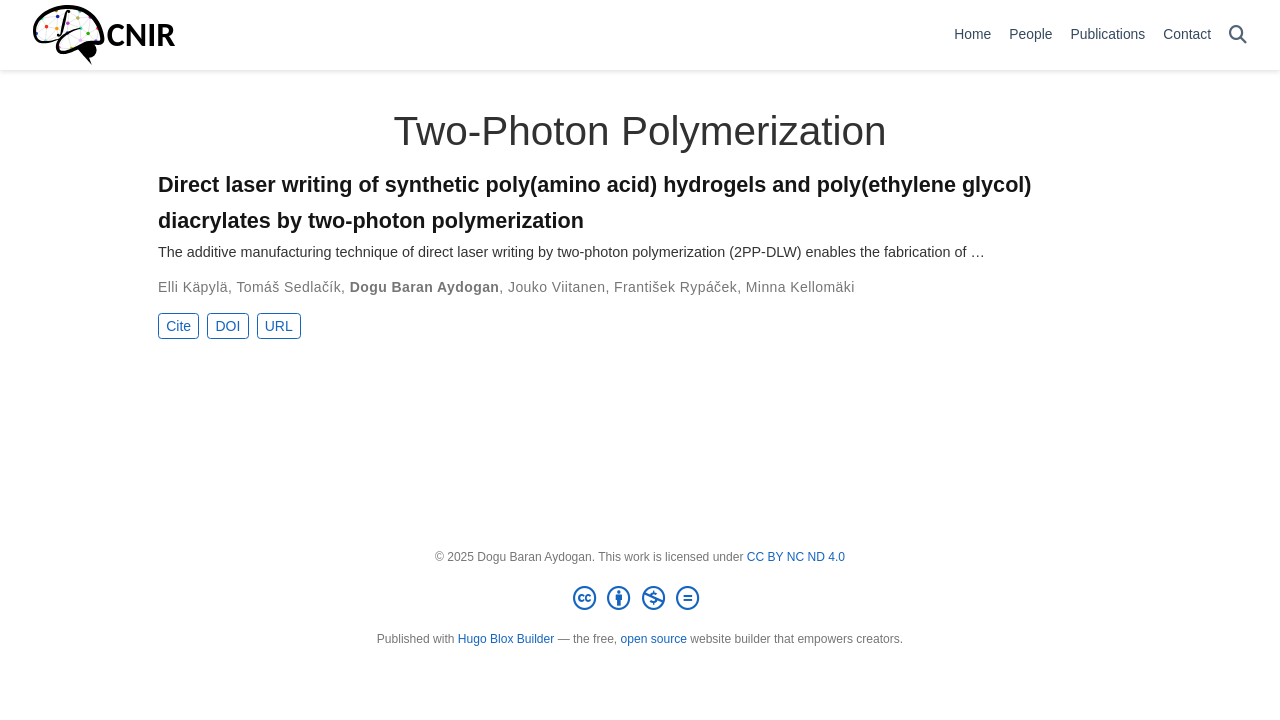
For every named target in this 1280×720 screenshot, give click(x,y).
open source (654, 639)
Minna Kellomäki (800, 287)
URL (279, 326)
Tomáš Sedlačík (288, 287)
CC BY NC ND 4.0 (796, 557)
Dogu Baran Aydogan (425, 287)
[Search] (1238, 35)
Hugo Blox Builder (506, 639)
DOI (227, 326)
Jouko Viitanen (556, 287)
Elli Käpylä (193, 287)
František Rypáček (675, 287)
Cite (178, 326)
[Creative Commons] (640, 599)
